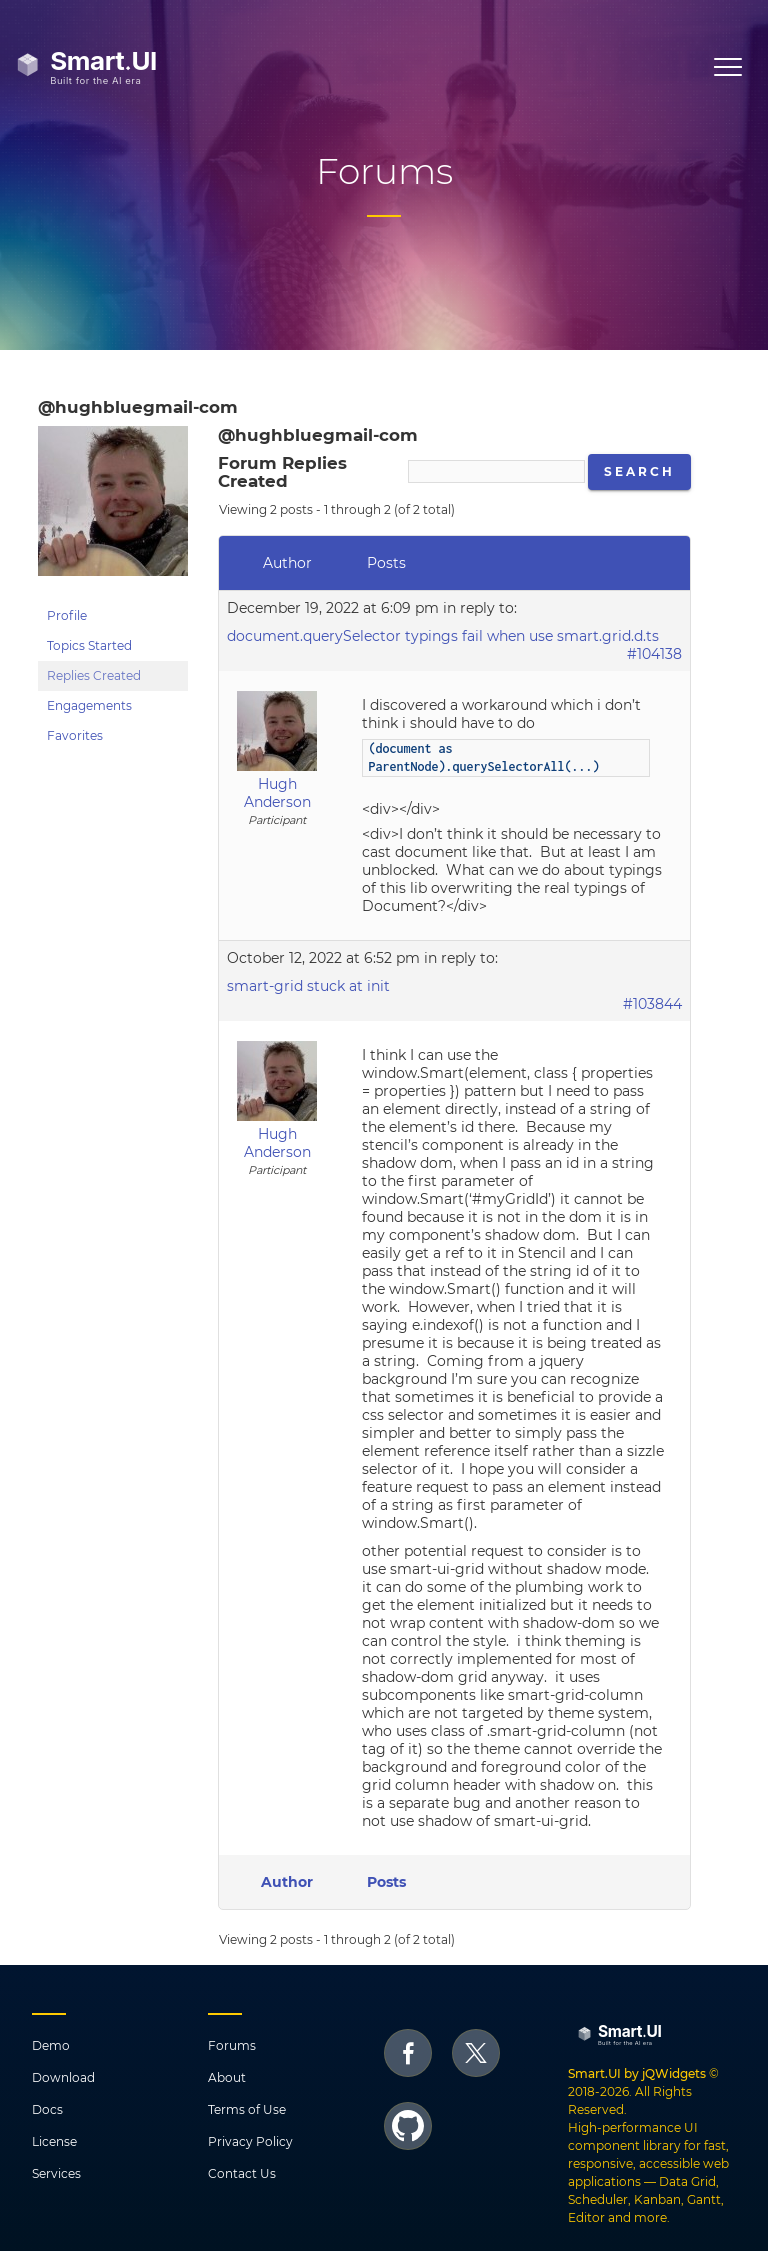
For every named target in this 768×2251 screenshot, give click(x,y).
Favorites (75, 735)
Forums (232, 2045)
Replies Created (94, 675)
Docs (47, 2109)
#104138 (654, 654)
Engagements (89, 705)
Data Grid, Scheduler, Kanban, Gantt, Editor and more (646, 2199)
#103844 (652, 1004)
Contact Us (242, 2173)
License (54, 2141)
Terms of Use (247, 2109)
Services (56, 2173)
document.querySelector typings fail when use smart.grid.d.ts (443, 636)
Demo (51, 2045)
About (227, 2077)
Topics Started (89, 645)
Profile (67, 615)
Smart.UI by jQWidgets (637, 2073)
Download (63, 2077)
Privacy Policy (250, 2141)
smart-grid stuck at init (308, 986)
